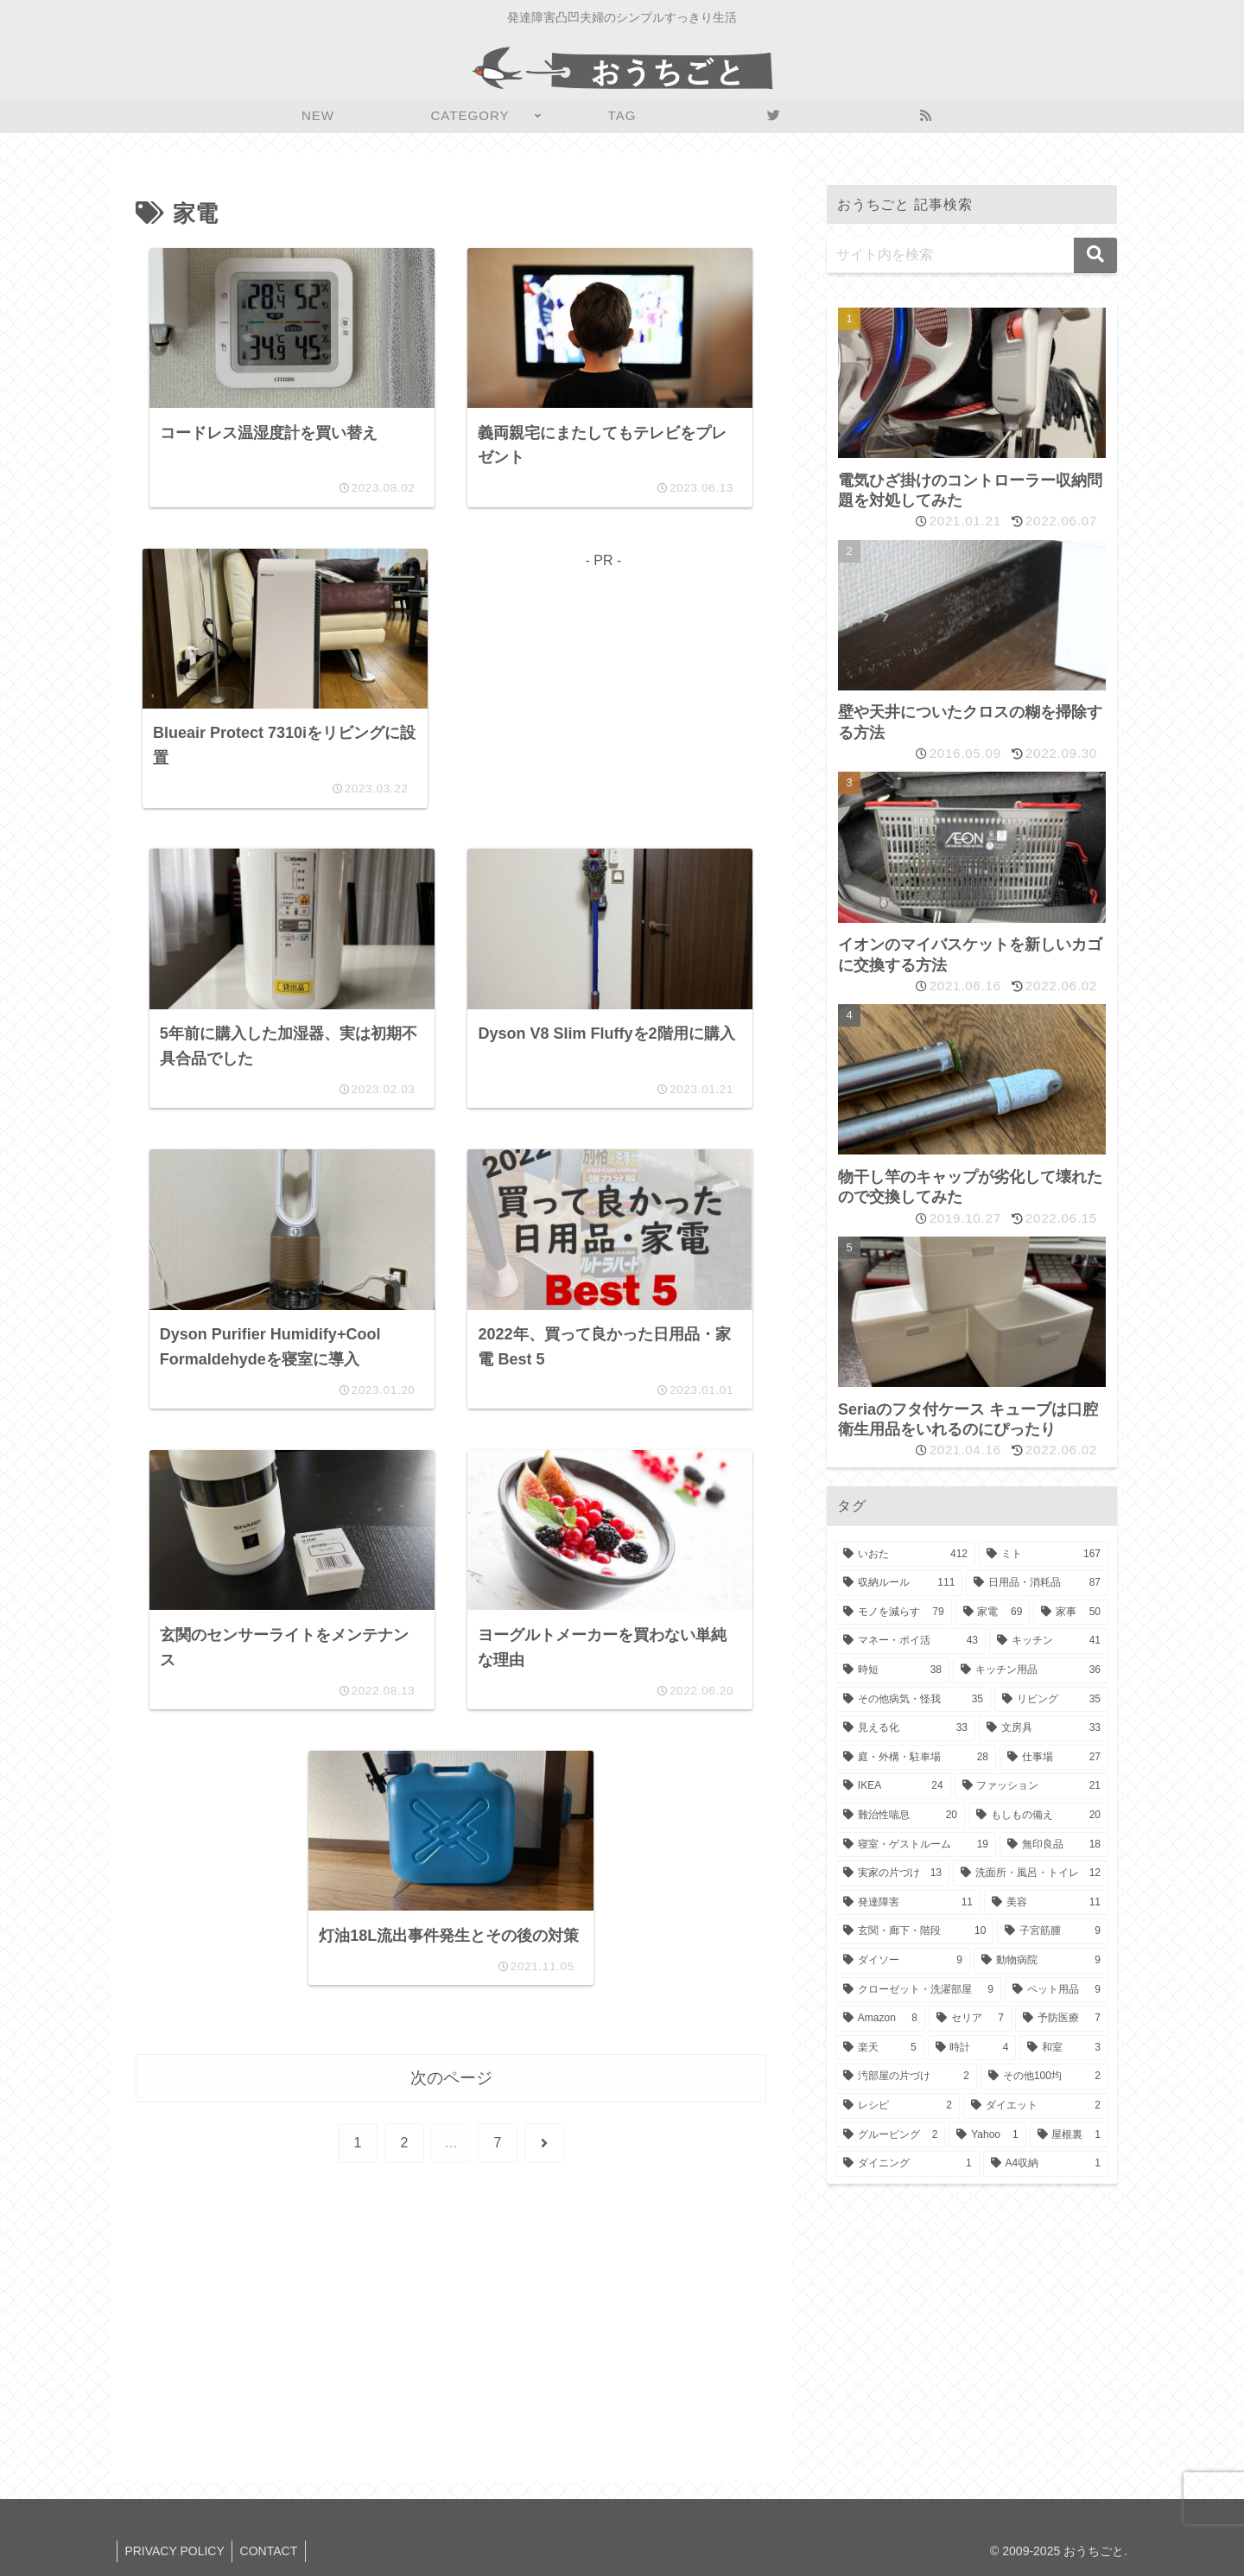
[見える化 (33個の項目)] (905, 1728)
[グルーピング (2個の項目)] (890, 2135)
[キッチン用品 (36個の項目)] (1030, 1670)
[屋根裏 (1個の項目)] (1069, 2135)
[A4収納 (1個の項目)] (1045, 2164)
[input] (972, 255)
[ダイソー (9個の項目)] (902, 1961)
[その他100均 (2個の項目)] (1044, 2076)
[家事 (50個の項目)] (1070, 1612)
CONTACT (272, 2551)
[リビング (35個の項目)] (1051, 1700)
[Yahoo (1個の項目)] (987, 2135)
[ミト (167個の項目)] (1043, 1555)
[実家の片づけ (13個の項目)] (892, 1873)
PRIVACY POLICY (175, 2551)
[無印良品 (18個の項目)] (1054, 1845)
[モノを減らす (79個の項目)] (893, 1612)
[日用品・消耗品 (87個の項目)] (1037, 1583)
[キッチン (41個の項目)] (1048, 1641)
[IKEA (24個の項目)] (893, 1786)
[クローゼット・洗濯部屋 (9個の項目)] (918, 1990)
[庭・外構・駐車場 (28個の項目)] (915, 1758)
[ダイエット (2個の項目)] (1035, 2106)
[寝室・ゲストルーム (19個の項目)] (915, 1845)
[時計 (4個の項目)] (972, 2048)
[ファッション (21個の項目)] (1031, 1786)
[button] (1095, 255)
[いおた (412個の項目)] (905, 1555)
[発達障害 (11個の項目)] (908, 1903)
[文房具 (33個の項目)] (1043, 1728)
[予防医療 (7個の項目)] (1061, 2019)
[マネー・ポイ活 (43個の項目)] (910, 1641)
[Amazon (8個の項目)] (880, 2019)
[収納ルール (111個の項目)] (898, 1583)
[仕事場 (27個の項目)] (1054, 1758)
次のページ (451, 2091)
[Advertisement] (603, 696)
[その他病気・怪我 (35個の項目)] (913, 1700)
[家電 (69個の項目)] (993, 1612)
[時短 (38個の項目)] (892, 1670)
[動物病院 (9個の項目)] (1041, 1961)
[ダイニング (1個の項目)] (907, 2164)
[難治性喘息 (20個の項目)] (900, 1816)
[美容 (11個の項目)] (1046, 1903)
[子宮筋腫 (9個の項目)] (1052, 1931)
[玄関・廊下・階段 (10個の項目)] (914, 1931)
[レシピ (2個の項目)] (897, 2106)
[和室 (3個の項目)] (1063, 2048)
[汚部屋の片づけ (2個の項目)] (906, 2076)
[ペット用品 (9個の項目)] (1056, 1990)
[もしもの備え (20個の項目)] (1038, 1816)
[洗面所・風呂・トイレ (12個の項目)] (1030, 1873)
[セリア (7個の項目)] (970, 2019)
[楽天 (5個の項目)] (879, 2048)
